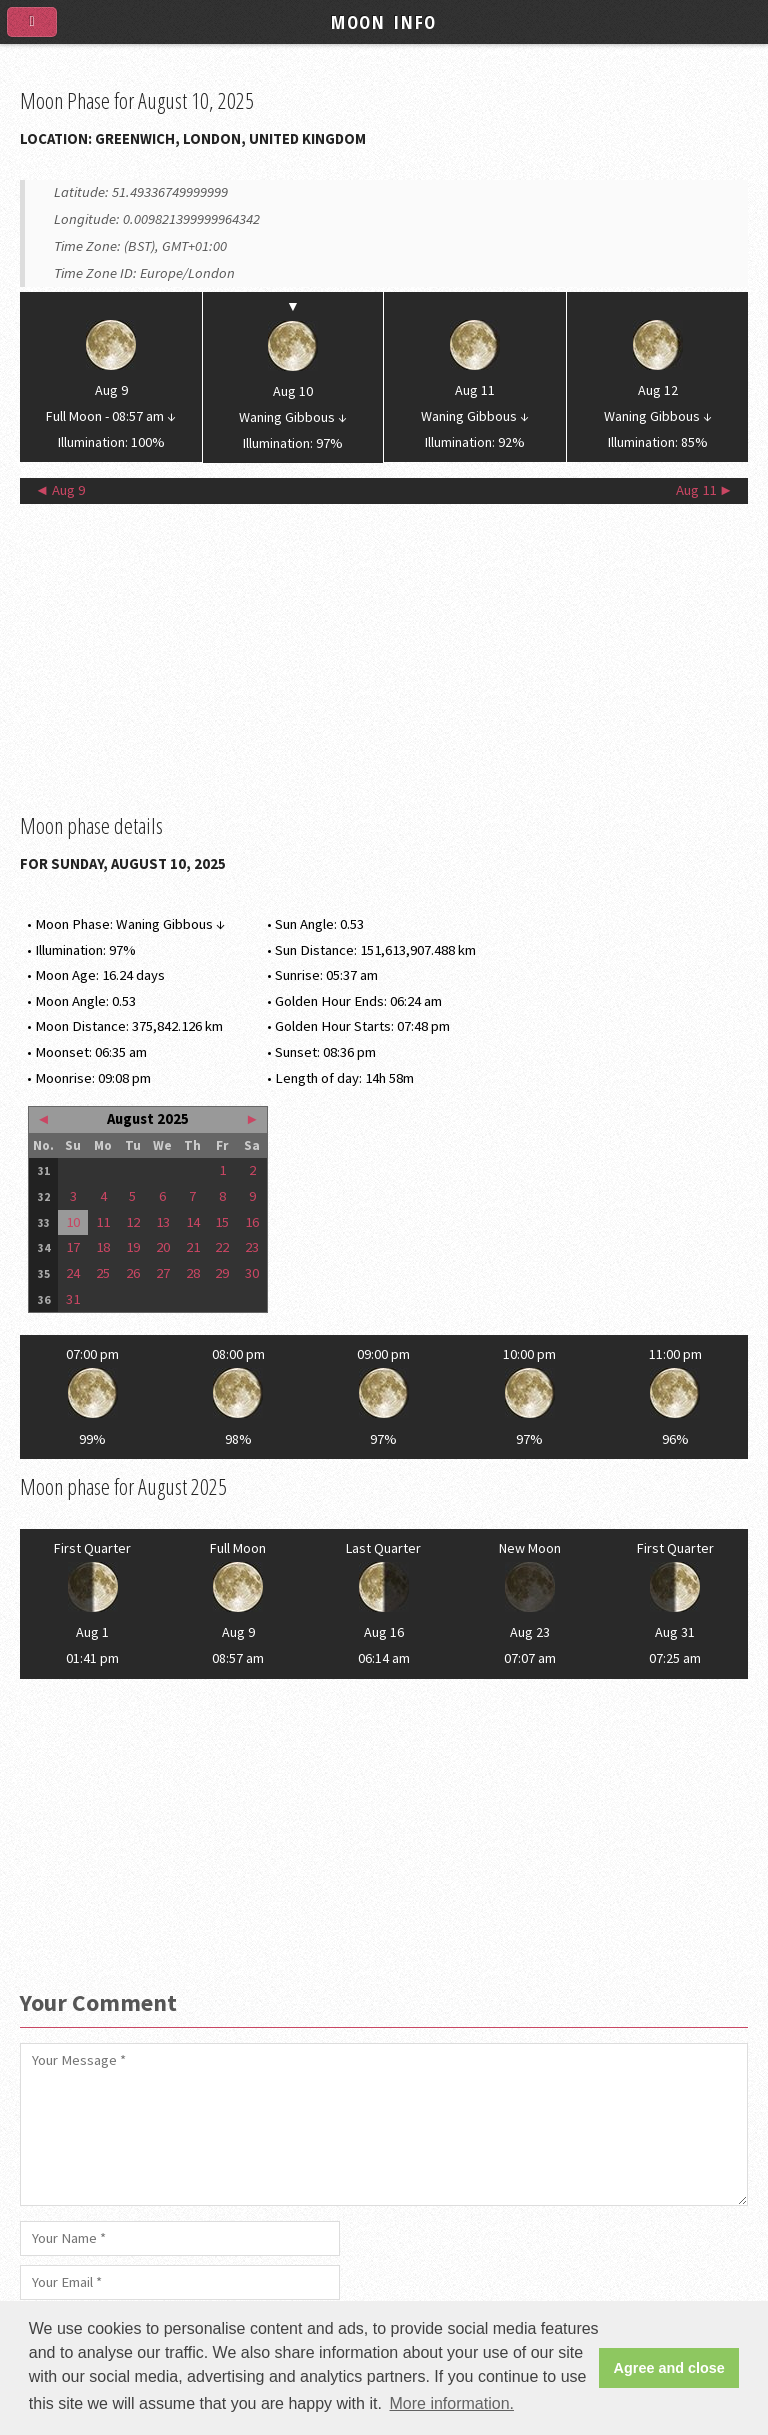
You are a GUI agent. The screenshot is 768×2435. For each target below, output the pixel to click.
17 (73, 1247)
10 (73, 1222)
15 (222, 1222)
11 (103, 1222)
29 (222, 1273)
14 (193, 1222)
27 (163, 1273)
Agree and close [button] (669, 2368)
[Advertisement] (384, 658)
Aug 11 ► (705, 490)
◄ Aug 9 (60, 490)
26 (133, 1273)
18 (103, 1247)
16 (252, 1222)
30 (252, 1273)
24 (73, 1273)
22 (222, 1247)
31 (73, 1299)
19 (133, 1247)
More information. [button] (451, 2403)
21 (193, 1247)
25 (103, 1273)
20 (163, 1247)
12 (133, 1222)
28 (193, 1273)
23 (252, 1247)
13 (163, 1222)
